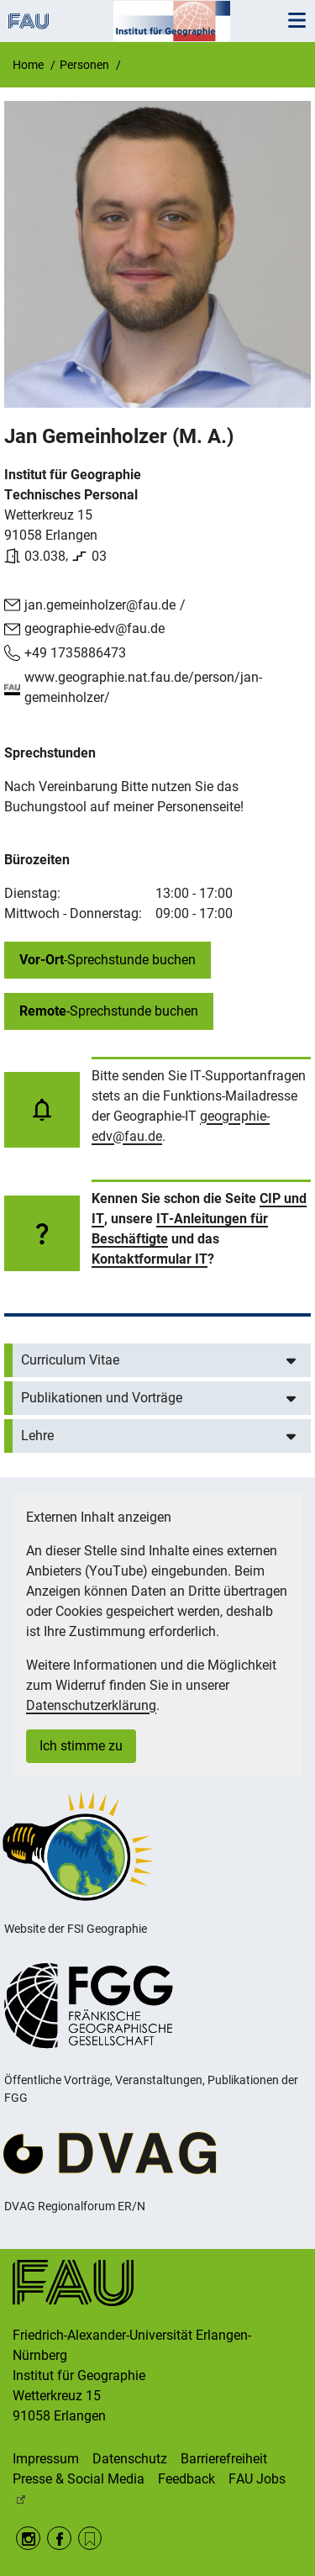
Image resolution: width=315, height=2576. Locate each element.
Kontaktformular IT (149, 1259)
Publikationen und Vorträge (101, 1398)
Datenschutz (129, 2459)
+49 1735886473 (75, 653)
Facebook (59, 2538)
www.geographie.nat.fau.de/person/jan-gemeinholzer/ (143, 687)
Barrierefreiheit (224, 2459)
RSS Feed (90, 2538)
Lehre (37, 1436)
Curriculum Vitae (70, 1360)
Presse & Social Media (78, 2479)
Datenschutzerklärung (91, 1705)
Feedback (186, 2479)
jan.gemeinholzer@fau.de (100, 605)
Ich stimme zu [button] (81, 1746)
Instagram (28, 2538)
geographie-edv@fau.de (94, 628)
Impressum (46, 2459)
